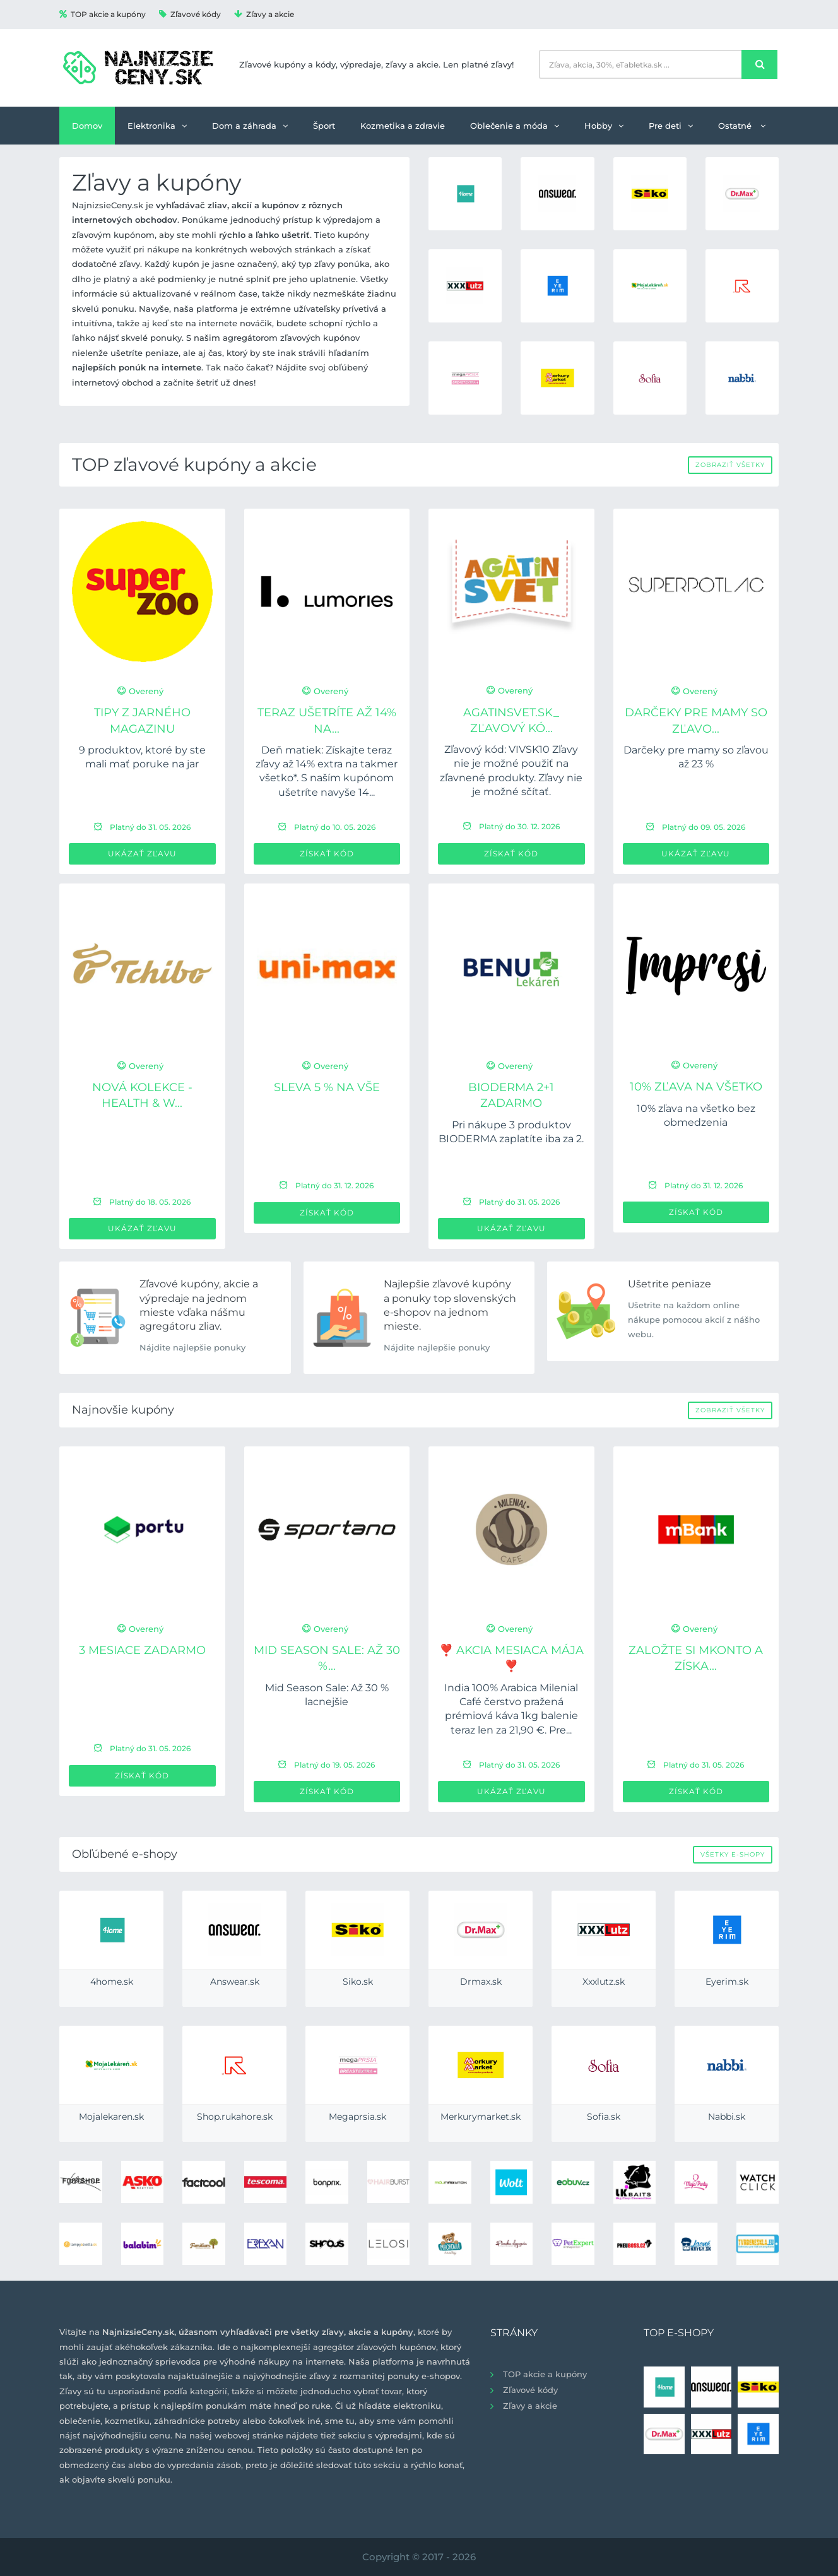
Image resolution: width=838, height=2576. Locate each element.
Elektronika (157, 126)
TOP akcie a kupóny (102, 14)
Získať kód (327, 853)
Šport (324, 126)
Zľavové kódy (190, 14)
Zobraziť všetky (730, 465)
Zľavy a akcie (264, 14)
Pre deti (671, 126)
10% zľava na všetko (696, 1087)
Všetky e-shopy (732, 1854)
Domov (87, 126)
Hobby (603, 126)
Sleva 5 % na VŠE (327, 1087)
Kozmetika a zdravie (402, 126)
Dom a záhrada (250, 126)
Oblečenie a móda (514, 126)
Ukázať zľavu (142, 853)
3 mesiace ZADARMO (142, 1650)
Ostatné (741, 126)
